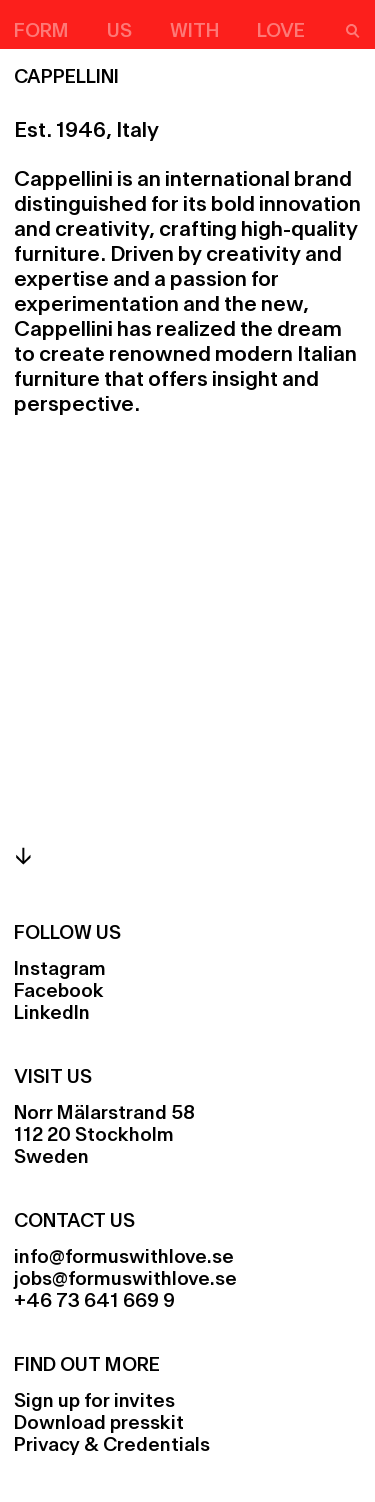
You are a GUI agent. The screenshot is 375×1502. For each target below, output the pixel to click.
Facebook (59, 992)
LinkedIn (52, 1014)
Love (281, 32)
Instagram (60, 970)
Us (119, 32)
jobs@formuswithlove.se (125, 1280)
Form (41, 32)
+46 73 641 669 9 (94, 1302)
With (194, 32)
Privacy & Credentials (112, 1446)
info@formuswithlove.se (124, 1258)
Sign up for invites (94, 1402)
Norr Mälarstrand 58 (104, 1114)
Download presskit (99, 1424)
